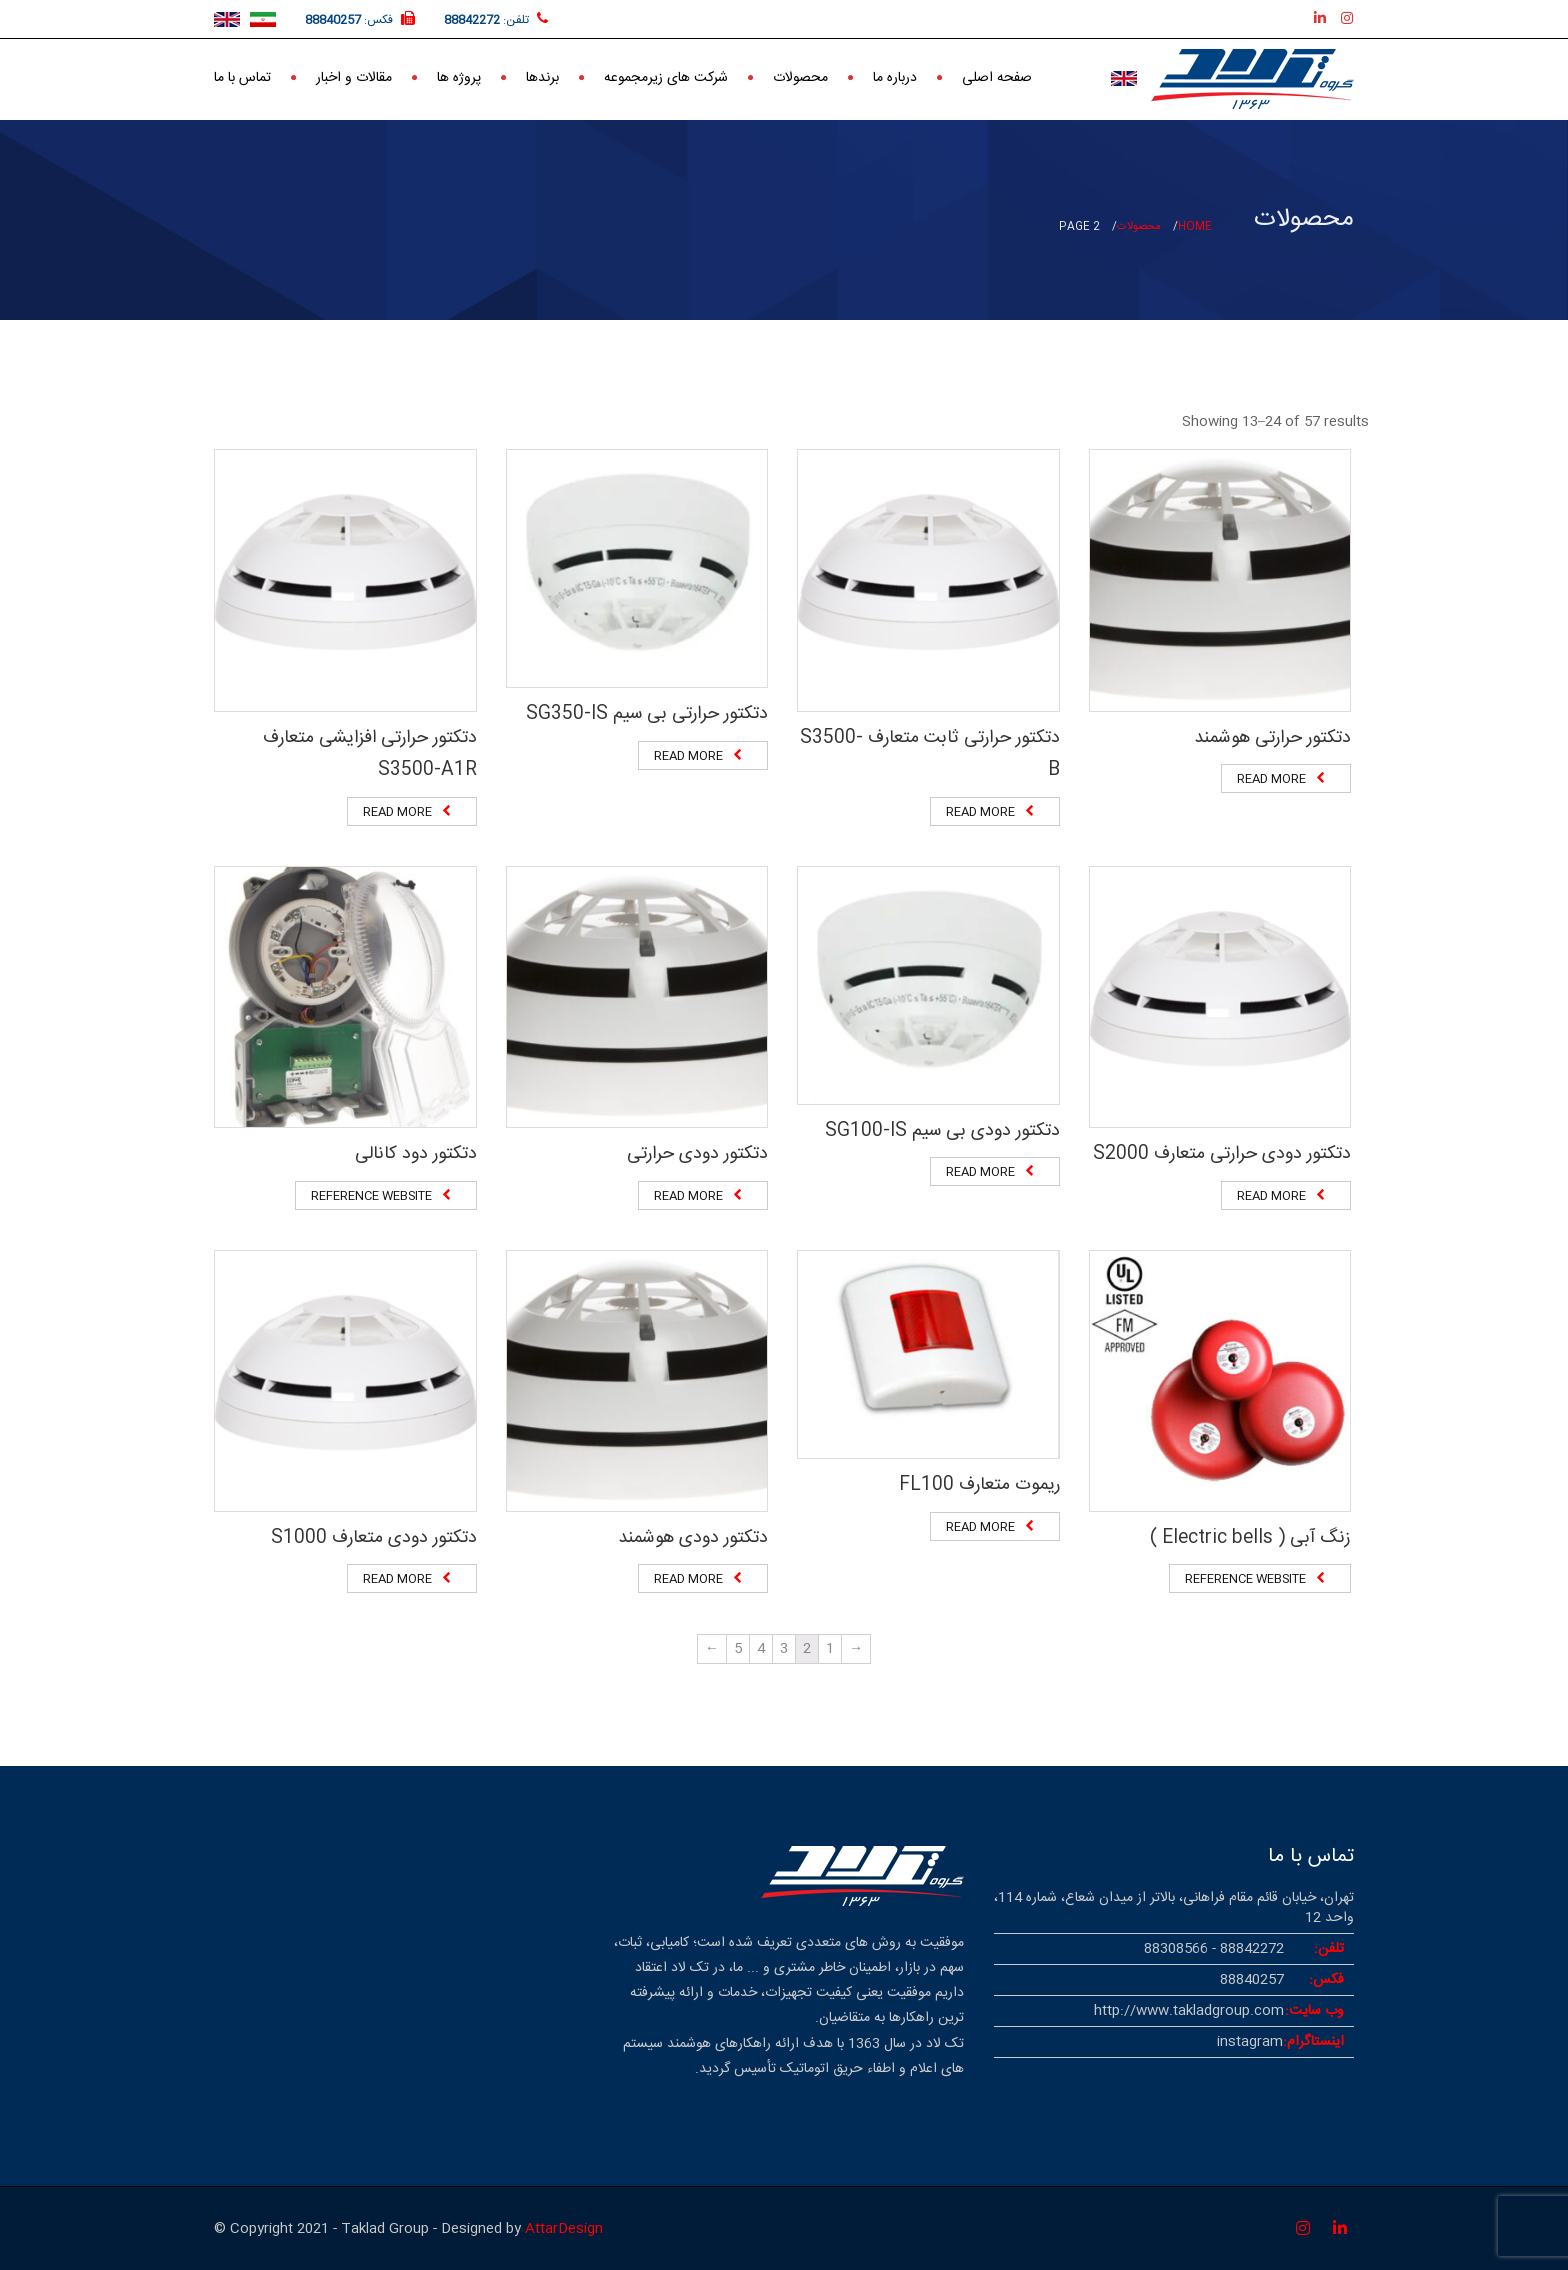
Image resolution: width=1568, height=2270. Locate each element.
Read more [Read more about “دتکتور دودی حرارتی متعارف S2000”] (1271, 1196)
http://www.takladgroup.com (1189, 2011)
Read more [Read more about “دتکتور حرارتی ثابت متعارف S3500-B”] (980, 812)
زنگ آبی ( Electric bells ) (1250, 1538)
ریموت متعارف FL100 (979, 1485)
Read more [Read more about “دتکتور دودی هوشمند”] (688, 1579)
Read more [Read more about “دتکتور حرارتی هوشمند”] (1271, 779)
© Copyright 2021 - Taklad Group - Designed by (369, 2229)
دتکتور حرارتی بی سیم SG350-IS (647, 714)
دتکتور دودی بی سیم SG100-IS (942, 1131)
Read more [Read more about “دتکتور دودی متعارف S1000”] (397, 1579)
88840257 (333, 20)
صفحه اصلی (997, 75)
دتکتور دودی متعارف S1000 (374, 1538)
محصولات (800, 75)
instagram (1250, 2042)
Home (1195, 227)
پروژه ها (459, 75)
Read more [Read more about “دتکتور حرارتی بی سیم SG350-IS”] (688, 756)
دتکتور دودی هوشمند (693, 1538)
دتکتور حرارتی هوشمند (1272, 738)
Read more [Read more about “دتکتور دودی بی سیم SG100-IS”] (980, 1172)
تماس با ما (242, 75)
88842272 (472, 20)
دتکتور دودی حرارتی (697, 1154)
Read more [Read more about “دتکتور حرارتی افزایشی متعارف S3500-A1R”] (397, 812)
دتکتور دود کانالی (416, 1154)
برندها (542, 75)
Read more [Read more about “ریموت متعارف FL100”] (980, 1527)
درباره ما (895, 75)
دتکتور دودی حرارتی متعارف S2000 (1222, 1154)
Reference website (371, 1196)
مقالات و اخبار (354, 75)
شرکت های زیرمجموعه (666, 75)
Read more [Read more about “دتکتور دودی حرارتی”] (688, 1196)
